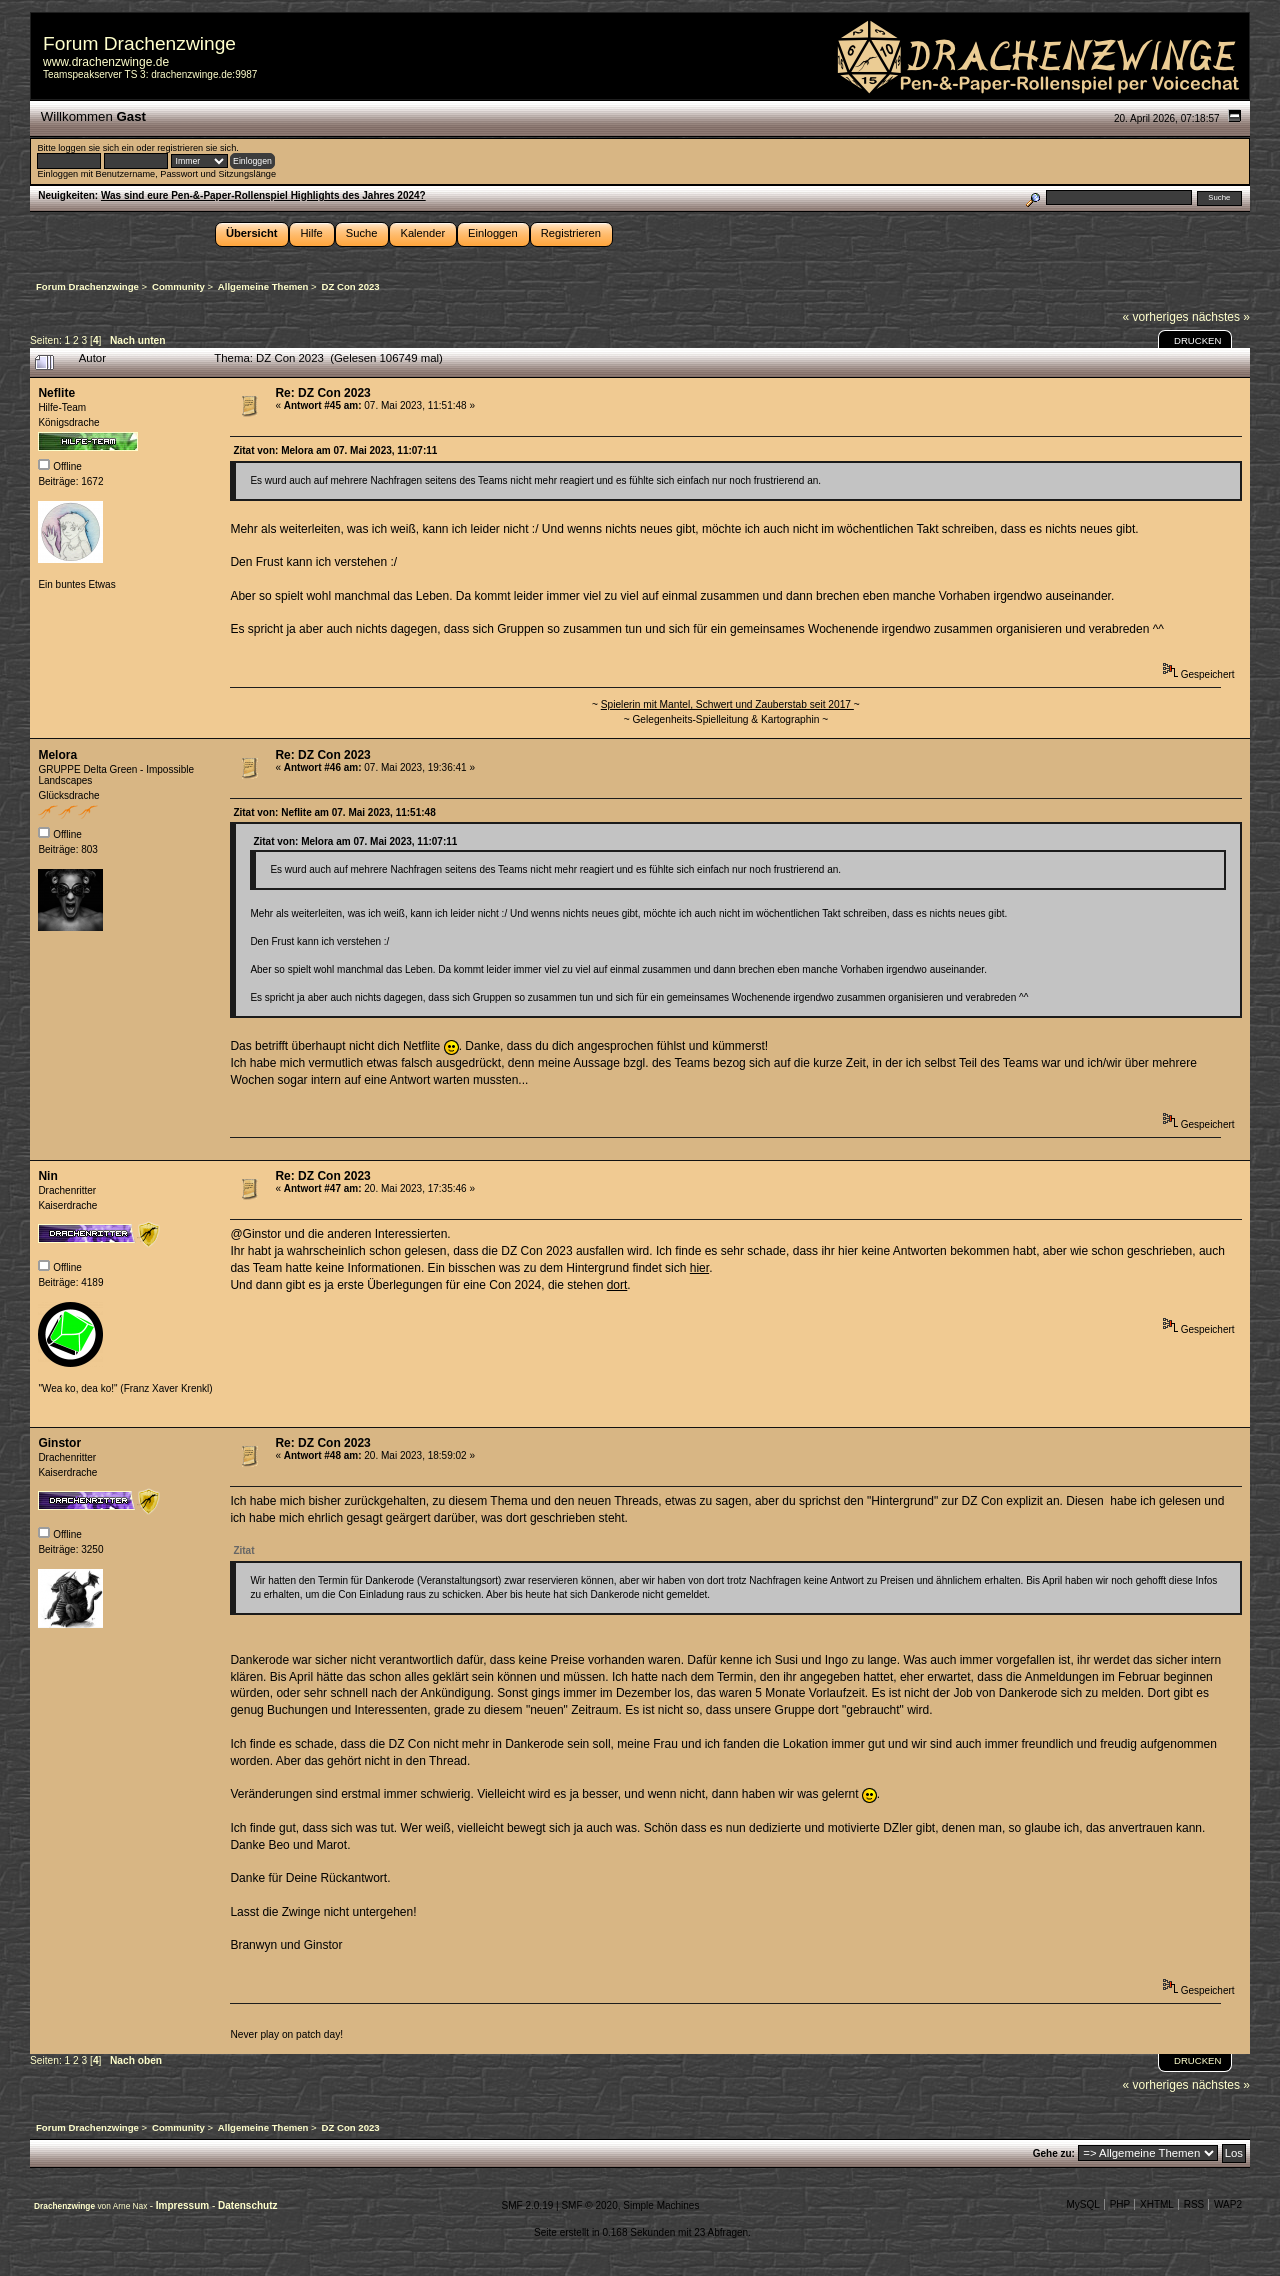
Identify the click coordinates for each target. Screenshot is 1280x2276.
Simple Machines (661, 2205)
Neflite (56, 393)
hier (699, 1268)
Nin (47, 1176)
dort (617, 1285)
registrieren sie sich (196, 148)
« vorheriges (1156, 317)
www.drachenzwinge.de (106, 62)
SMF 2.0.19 (528, 2205)
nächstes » (1221, 317)
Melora (57, 755)
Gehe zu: (1054, 2153)
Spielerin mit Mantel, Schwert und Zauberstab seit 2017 (727, 704)
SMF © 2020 (589, 2205)
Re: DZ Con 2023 (322, 393)
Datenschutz (247, 2205)
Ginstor (59, 1443)
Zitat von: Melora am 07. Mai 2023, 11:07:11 (335, 450)
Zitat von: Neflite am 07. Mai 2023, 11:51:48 (334, 812)
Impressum (184, 2205)
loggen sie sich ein (95, 148)
